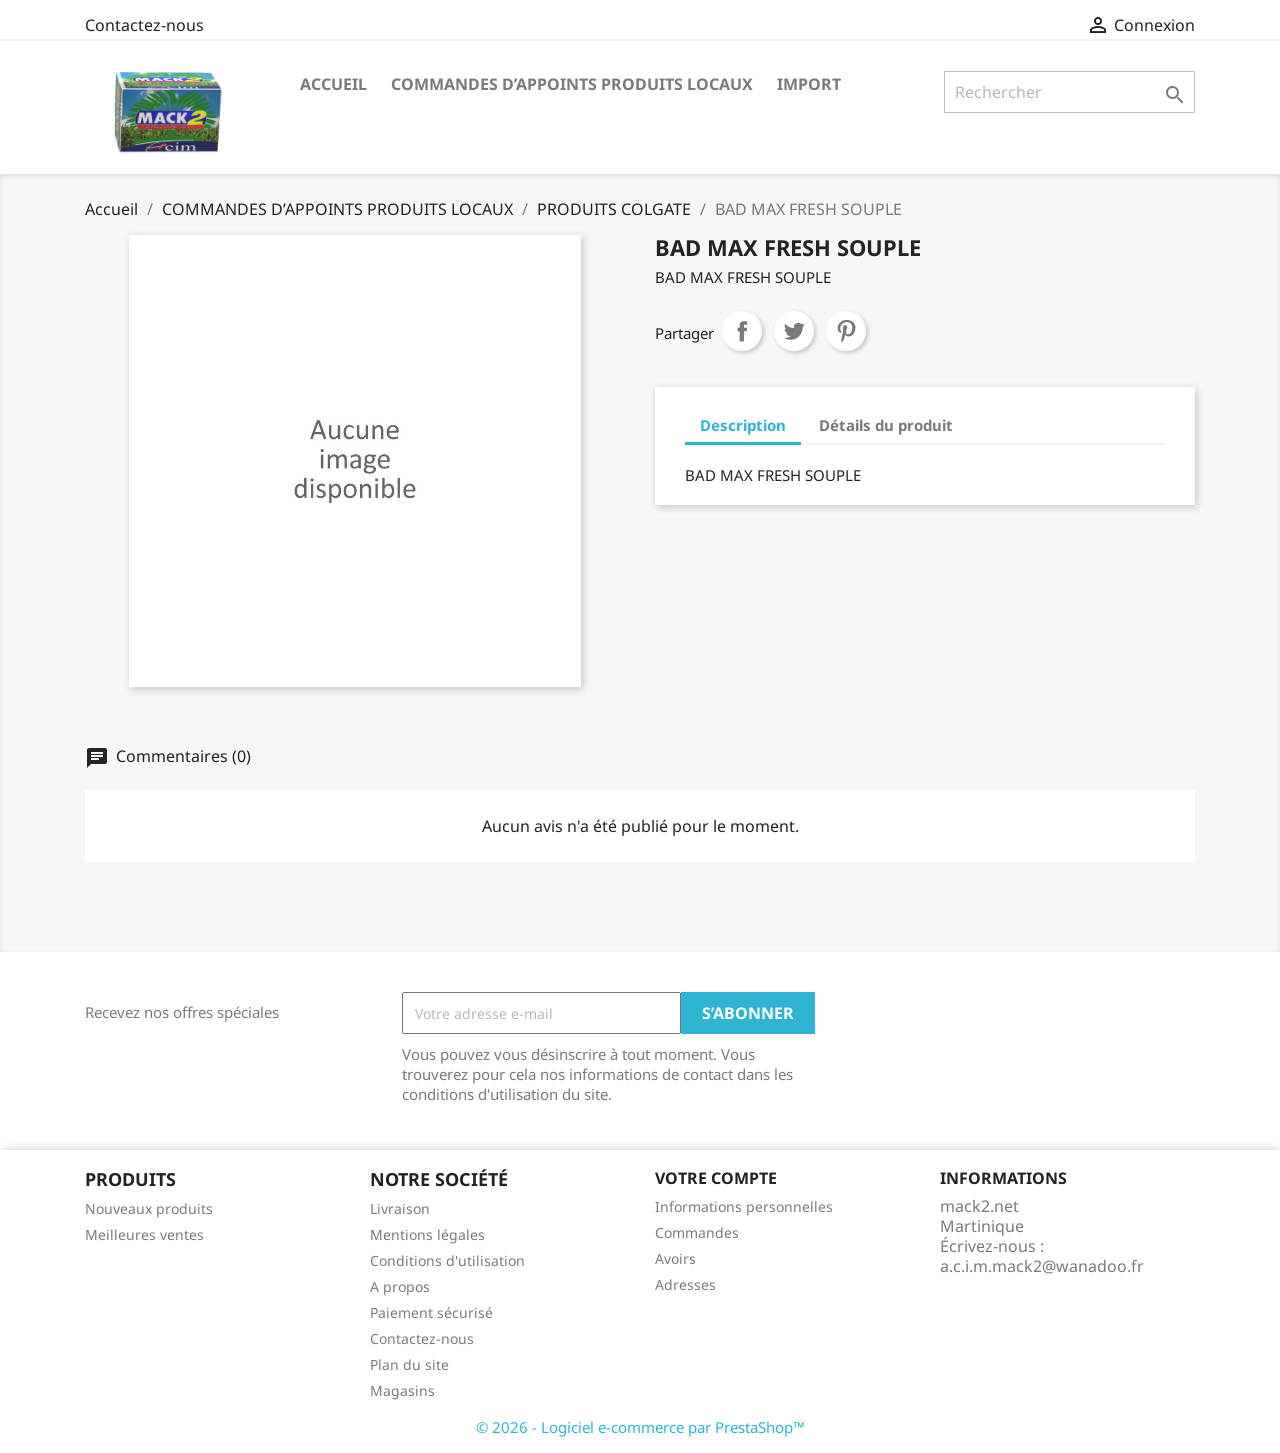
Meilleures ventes (144, 1234)
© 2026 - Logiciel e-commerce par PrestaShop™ (640, 1427)
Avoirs (675, 1258)
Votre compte (716, 1178)
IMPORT (809, 84)
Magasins (402, 1390)
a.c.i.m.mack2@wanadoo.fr (1042, 1266)
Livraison (400, 1208)
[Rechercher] (1069, 92)
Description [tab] (743, 425)
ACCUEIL (333, 84)
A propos (400, 1286)
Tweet (794, 331)
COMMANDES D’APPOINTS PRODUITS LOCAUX (572, 84)
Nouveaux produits (149, 1208)
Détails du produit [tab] (886, 425)
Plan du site (409, 1364)
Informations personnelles (744, 1206)
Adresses (685, 1284)
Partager (742, 331)
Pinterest (846, 331)
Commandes (697, 1232)
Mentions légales (427, 1234)
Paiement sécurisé (431, 1312)
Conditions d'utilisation (447, 1260)
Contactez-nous (144, 25)
